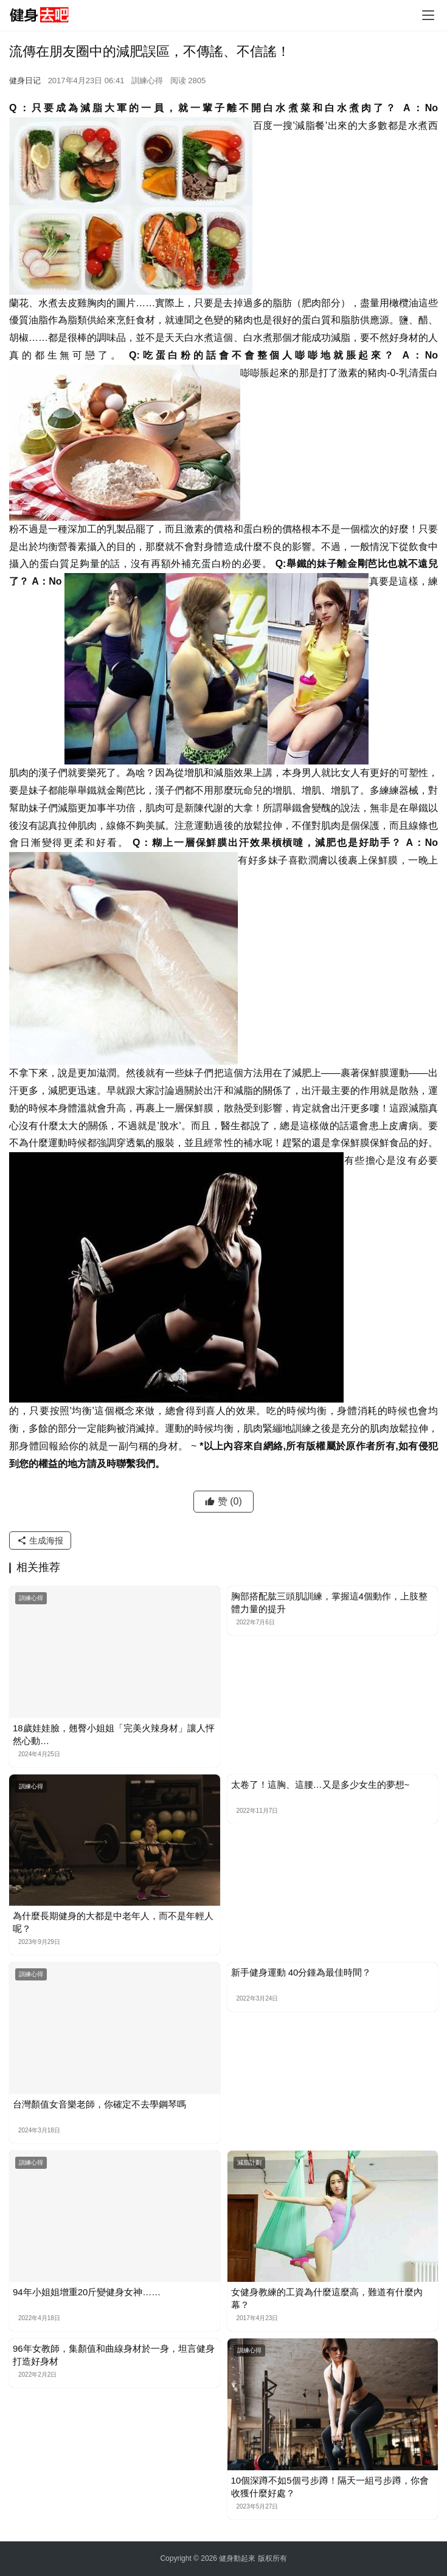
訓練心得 (147, 80)
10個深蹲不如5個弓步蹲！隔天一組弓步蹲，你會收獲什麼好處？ (330, 2486)
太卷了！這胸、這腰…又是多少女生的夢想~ (320, 1784)
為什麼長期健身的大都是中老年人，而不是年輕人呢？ (113, 1922)
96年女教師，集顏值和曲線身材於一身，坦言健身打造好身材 (114, 2354)
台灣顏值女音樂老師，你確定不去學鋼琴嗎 (99, 2104)
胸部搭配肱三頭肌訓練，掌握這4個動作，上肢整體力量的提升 (329, 1602)
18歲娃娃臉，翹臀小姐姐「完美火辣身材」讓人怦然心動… (114, 1734)
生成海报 (40, 1540)
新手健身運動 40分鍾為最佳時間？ (301, 1972)
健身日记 (25, 80)
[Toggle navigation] (428, 15)
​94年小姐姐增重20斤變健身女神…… (87, 2292)
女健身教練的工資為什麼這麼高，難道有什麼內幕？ (327, 2298)
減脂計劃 (249, 2162)
